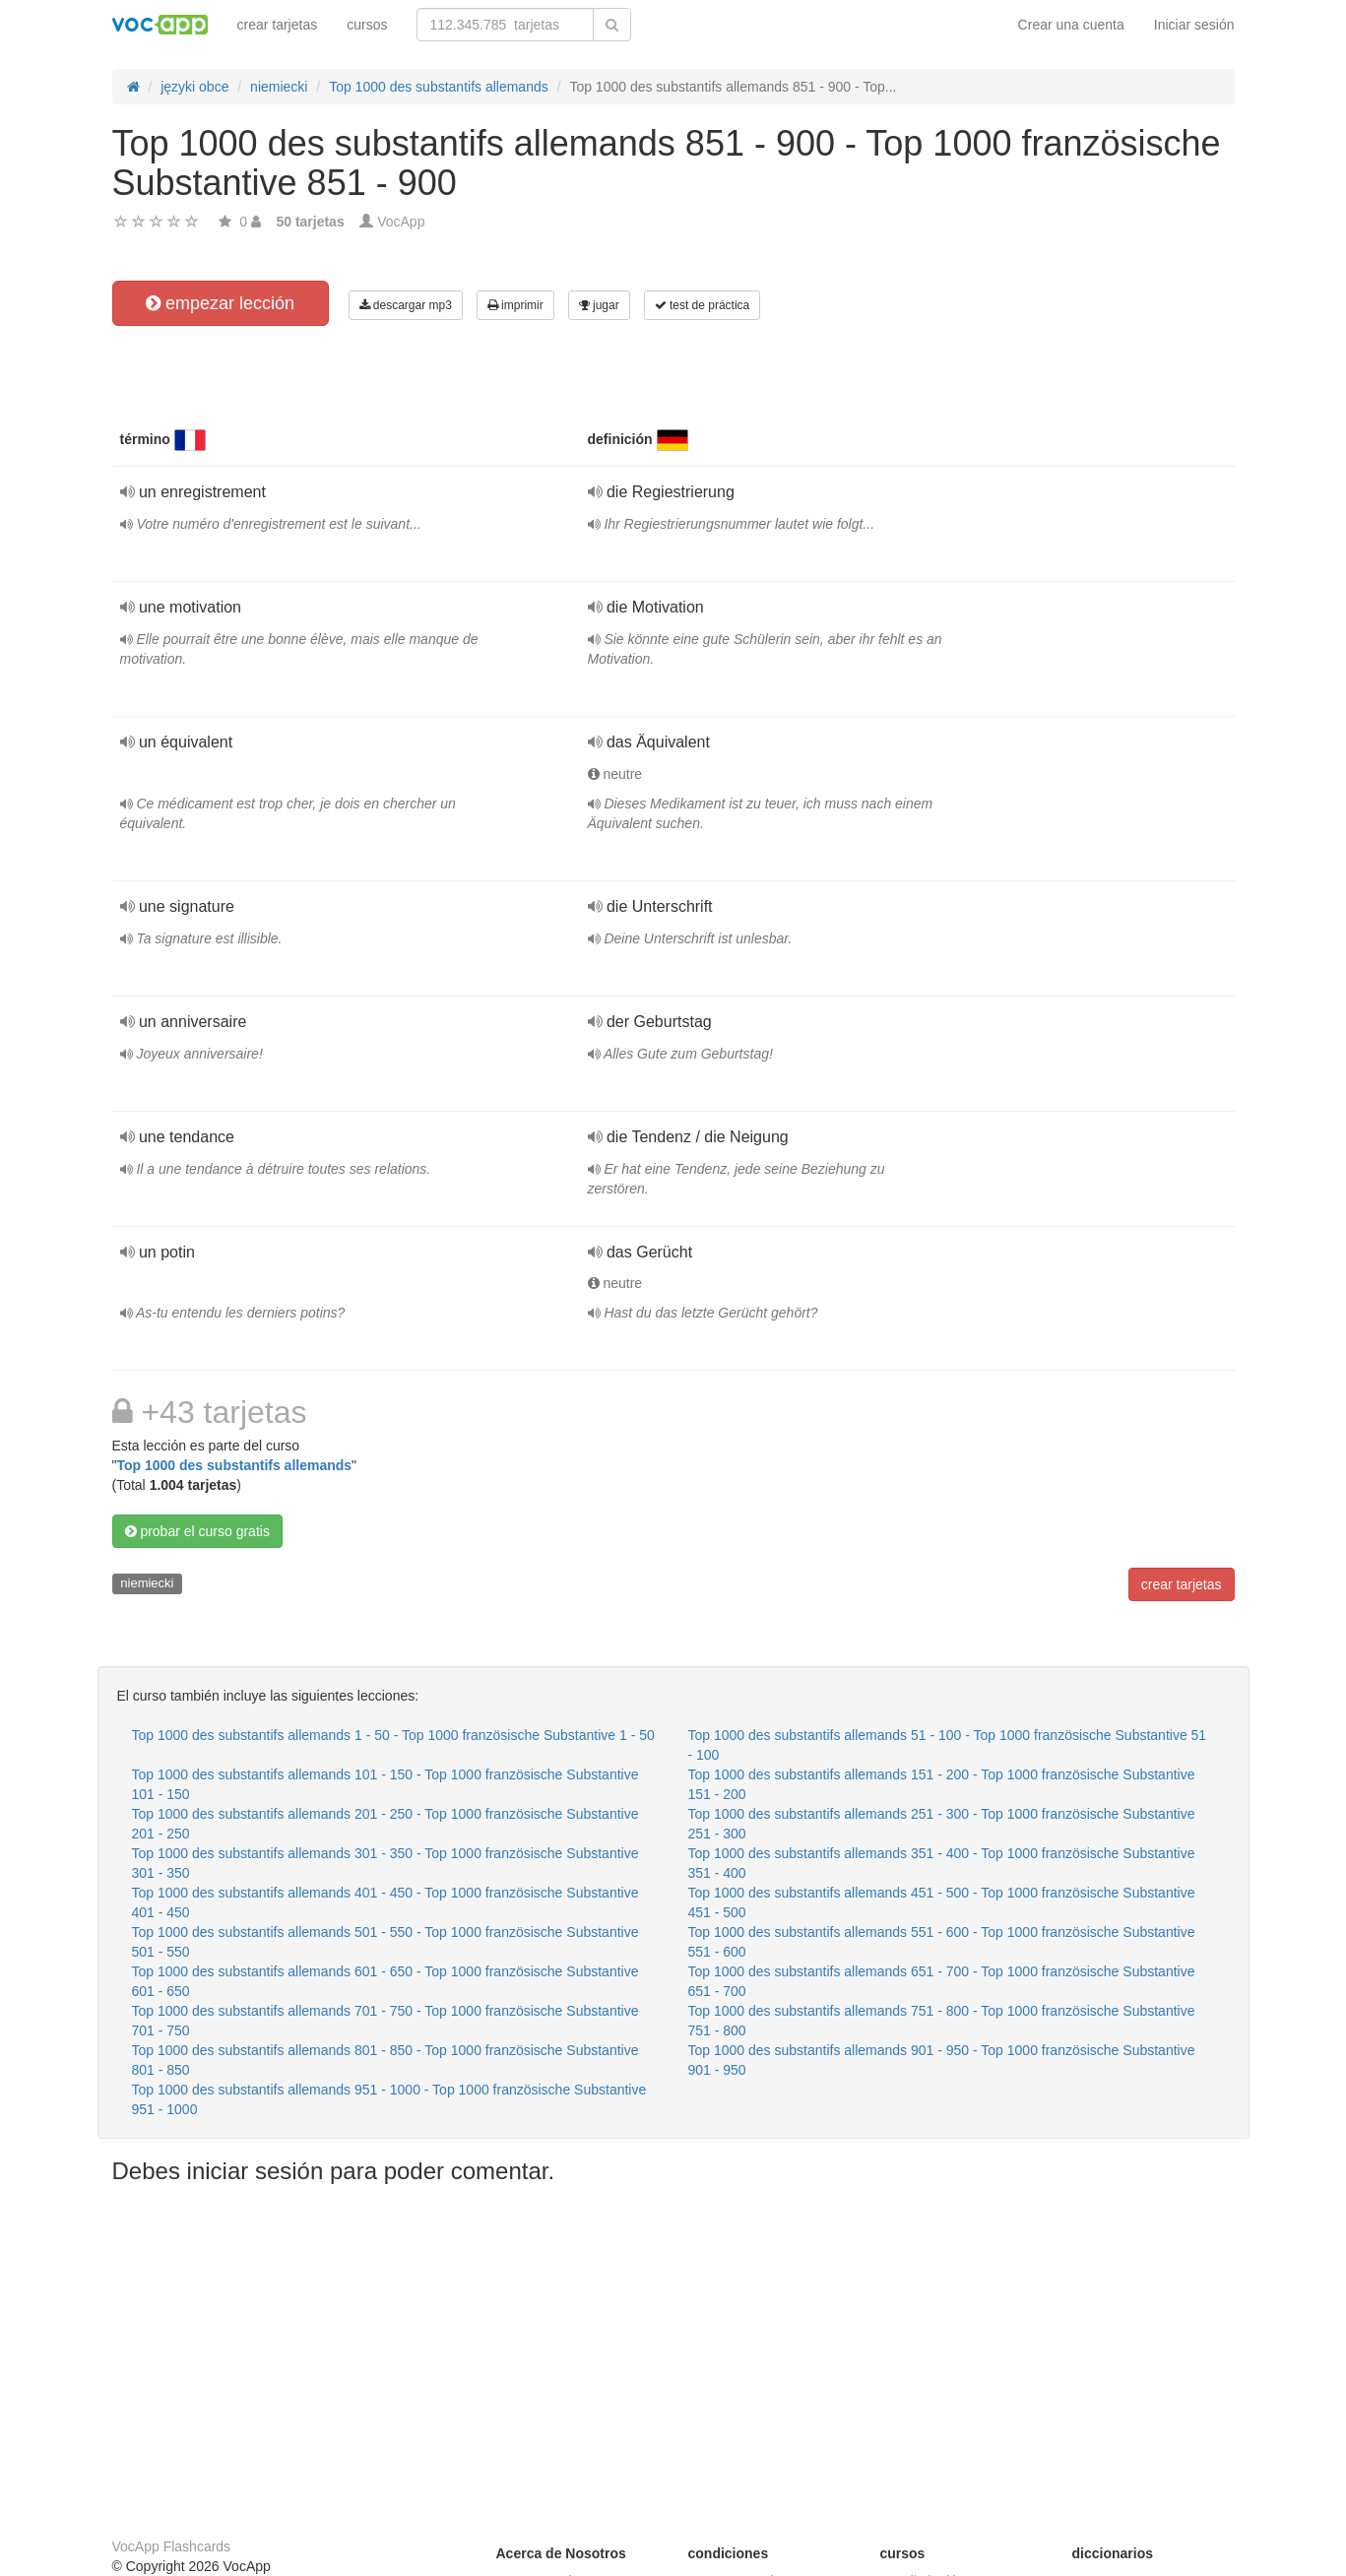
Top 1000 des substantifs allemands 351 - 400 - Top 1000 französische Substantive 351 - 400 (941, 1863)
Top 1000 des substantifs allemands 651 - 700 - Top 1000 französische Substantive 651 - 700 (941, 1981)
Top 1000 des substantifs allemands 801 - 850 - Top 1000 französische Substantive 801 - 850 (385, 2060)
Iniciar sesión (1194, 24)
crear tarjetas (277, 24)
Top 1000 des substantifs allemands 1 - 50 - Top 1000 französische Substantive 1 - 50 (393, 1735)
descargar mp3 (405, 305)
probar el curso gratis (197, 1531)
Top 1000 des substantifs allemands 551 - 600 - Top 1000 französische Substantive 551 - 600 (941, 1942)
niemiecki (146, 1583)
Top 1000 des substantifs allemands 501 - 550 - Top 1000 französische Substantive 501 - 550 (385, 1942)
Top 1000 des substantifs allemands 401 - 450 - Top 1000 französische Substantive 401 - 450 (385, 1902)
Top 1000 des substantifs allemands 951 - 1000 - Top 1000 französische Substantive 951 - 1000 (389, 2099)
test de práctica (702, 305)
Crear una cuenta (1071, 24)
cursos (367, 24)
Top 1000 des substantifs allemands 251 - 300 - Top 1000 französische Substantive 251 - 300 (941, 1823)
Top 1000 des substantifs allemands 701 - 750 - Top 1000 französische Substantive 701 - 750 (385, 2020)
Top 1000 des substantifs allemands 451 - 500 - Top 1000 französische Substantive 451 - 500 (941, 1902)
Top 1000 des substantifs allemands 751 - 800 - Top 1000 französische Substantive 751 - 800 (941, 2020)
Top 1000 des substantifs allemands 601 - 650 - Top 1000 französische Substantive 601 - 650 (385, 1981)
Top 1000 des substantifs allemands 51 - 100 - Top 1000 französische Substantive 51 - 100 (947, 1745)
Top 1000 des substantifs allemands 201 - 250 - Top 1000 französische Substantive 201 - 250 (385, 1823)
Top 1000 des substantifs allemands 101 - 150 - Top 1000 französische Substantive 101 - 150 (385, 1784)
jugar (599, 305)
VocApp (400, 221)
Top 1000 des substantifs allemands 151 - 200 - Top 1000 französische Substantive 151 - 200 (941, 1784)
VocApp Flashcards (171, 2546)
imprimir (515, 305)
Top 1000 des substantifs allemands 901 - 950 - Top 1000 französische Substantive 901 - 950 (941, 2060)
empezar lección (220, 303)
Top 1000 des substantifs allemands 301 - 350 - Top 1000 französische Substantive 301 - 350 (385, 1863)
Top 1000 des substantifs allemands (234, 1465)
